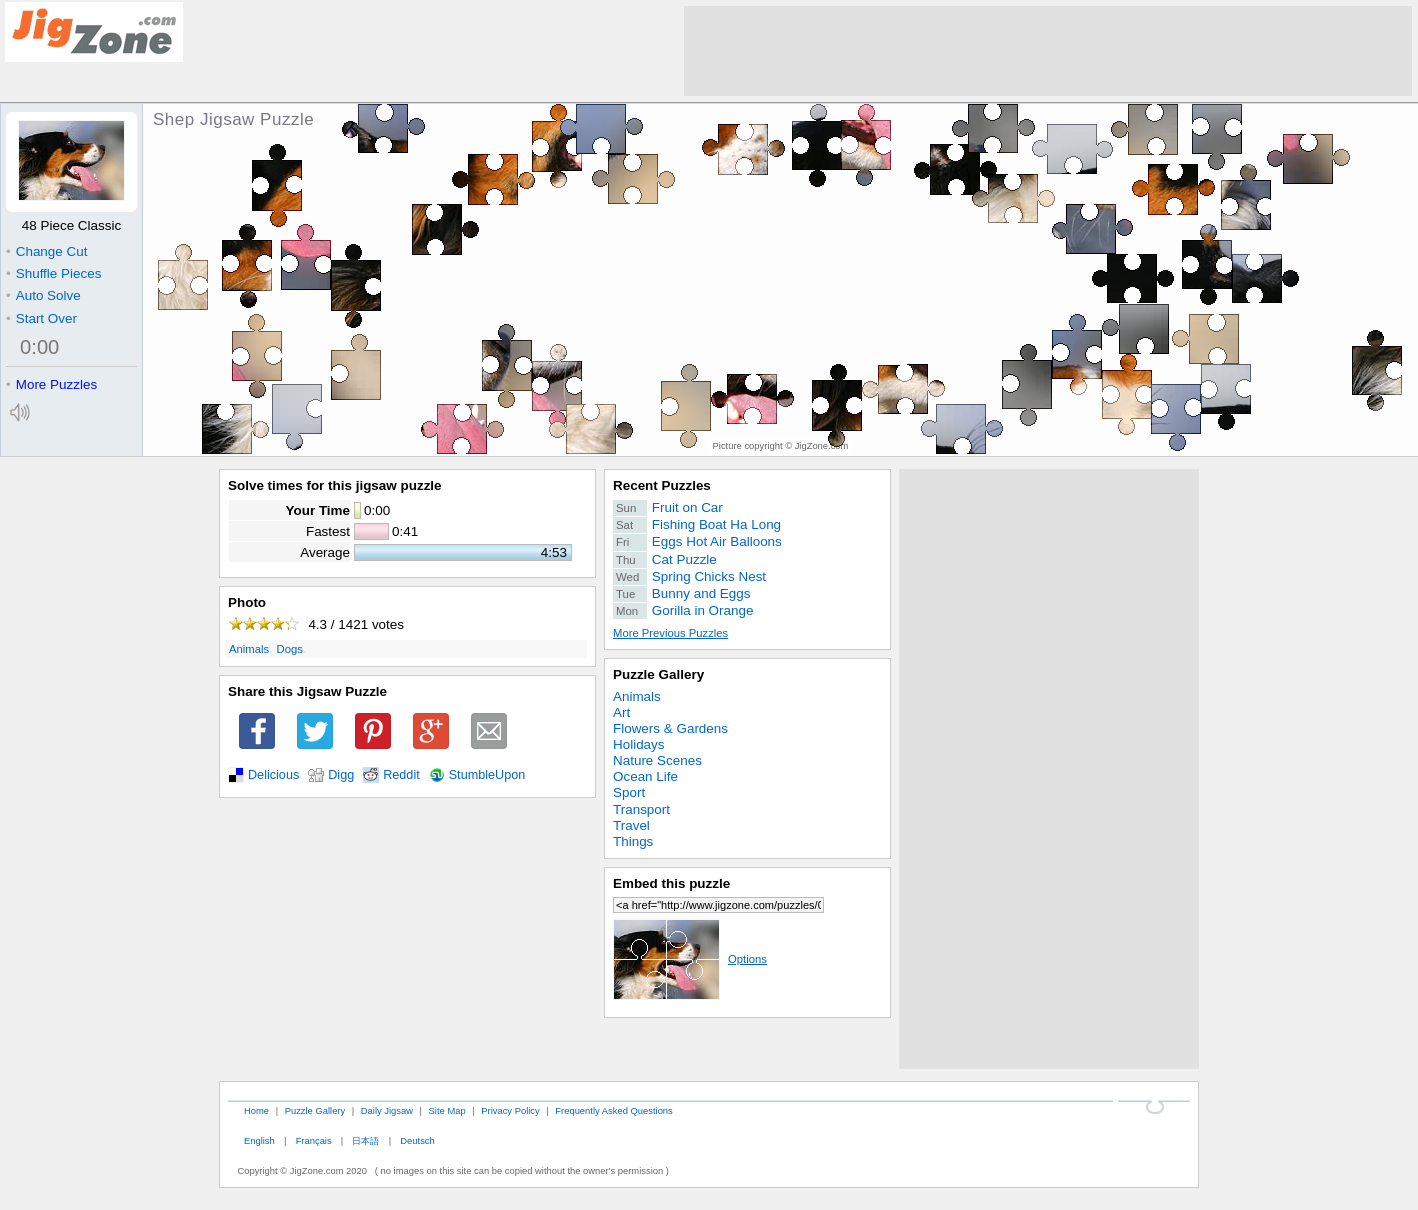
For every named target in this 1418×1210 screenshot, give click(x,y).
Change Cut (46, 251)
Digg (341, 775)
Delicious (273, 775)
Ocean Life (645, 776)
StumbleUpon (487, 775)
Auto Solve (43, 295)
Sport (629, 792)
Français (314, 1140)
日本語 (365, 1140)
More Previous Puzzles (670, 633)
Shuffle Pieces (53, 273)
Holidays (639, 744)
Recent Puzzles (662, 485)
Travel (631, 825)
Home (256, 1110)
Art (621, 712)
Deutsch (417, 1140)
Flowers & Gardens (670, 728)
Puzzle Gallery (658, 674)
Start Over (41, 318)
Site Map (447, 1110)
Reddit (401, 775)
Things (633, 841)
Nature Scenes (657, 760)
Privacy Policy (510, 1110)
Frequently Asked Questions (613, 1110)
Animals (249, 649)
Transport (641, 809)
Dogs (290, 649)
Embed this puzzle (671, 883)
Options (690, 959)
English (259, 1140)
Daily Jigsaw (387, 1110)
